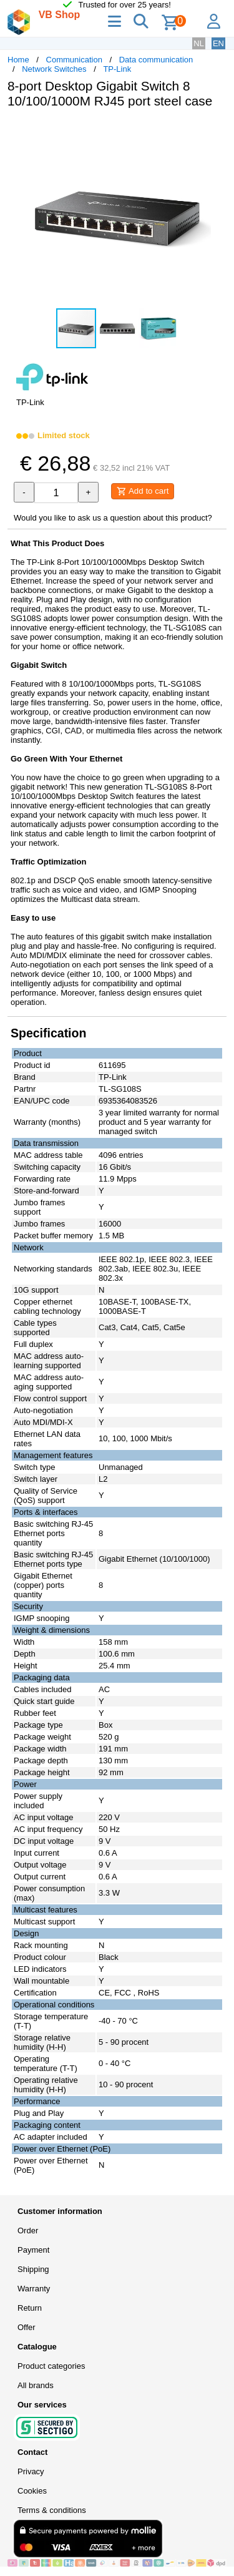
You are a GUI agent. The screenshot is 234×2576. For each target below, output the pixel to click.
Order (27, 2230)
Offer (26, 2327)
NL (198, 43)
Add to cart (142, 491)
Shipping (33, 2269)
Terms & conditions (51, 2510)
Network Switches (54, 69)
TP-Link (117, 69)
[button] (215, 131)
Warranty (33, 2288)
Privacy (30, 2471)
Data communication (156, 59)
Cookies (32, 2490)
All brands (35, 2385)
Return (29, 2308)
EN (218, 43)
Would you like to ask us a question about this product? (113, 517)
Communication (74, 59)
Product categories (51, 2366)
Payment (33, 2250)
